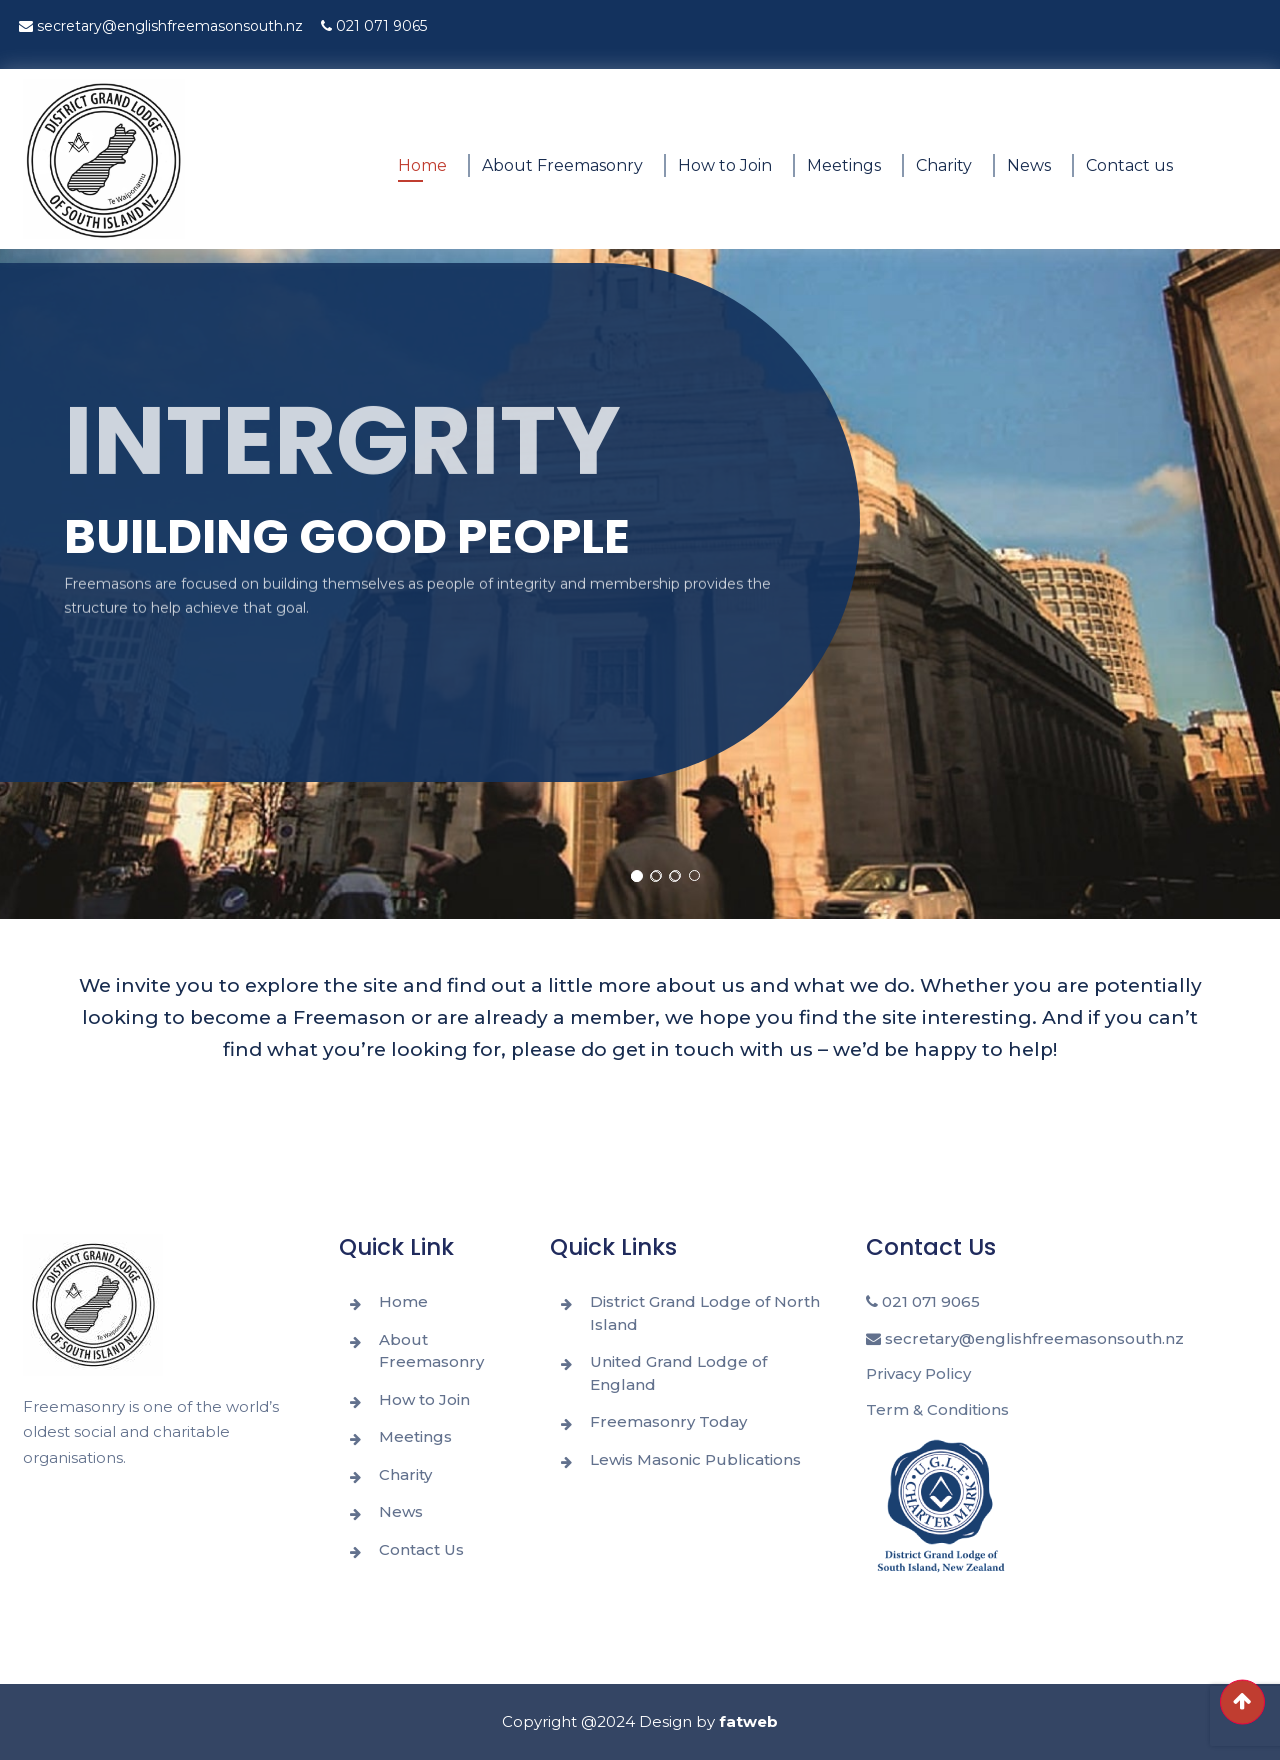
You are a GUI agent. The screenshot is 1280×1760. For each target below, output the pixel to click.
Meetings (844, 165)
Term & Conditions (937, 1409)
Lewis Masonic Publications (695, 1459)
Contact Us (421, 1549)
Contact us (1129, 165)
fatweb (748, 1721)
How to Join (725, 165)
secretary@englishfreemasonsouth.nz (161, 26)
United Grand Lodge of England (678, 1373)
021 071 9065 (374, 26)
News (1029, 165)
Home (422, 165)
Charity (944, 165)
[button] (637, 876)
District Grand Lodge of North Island (705, 1313)
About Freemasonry (562, 165)
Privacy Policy (918, 1373)
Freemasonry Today (668, 1421)
